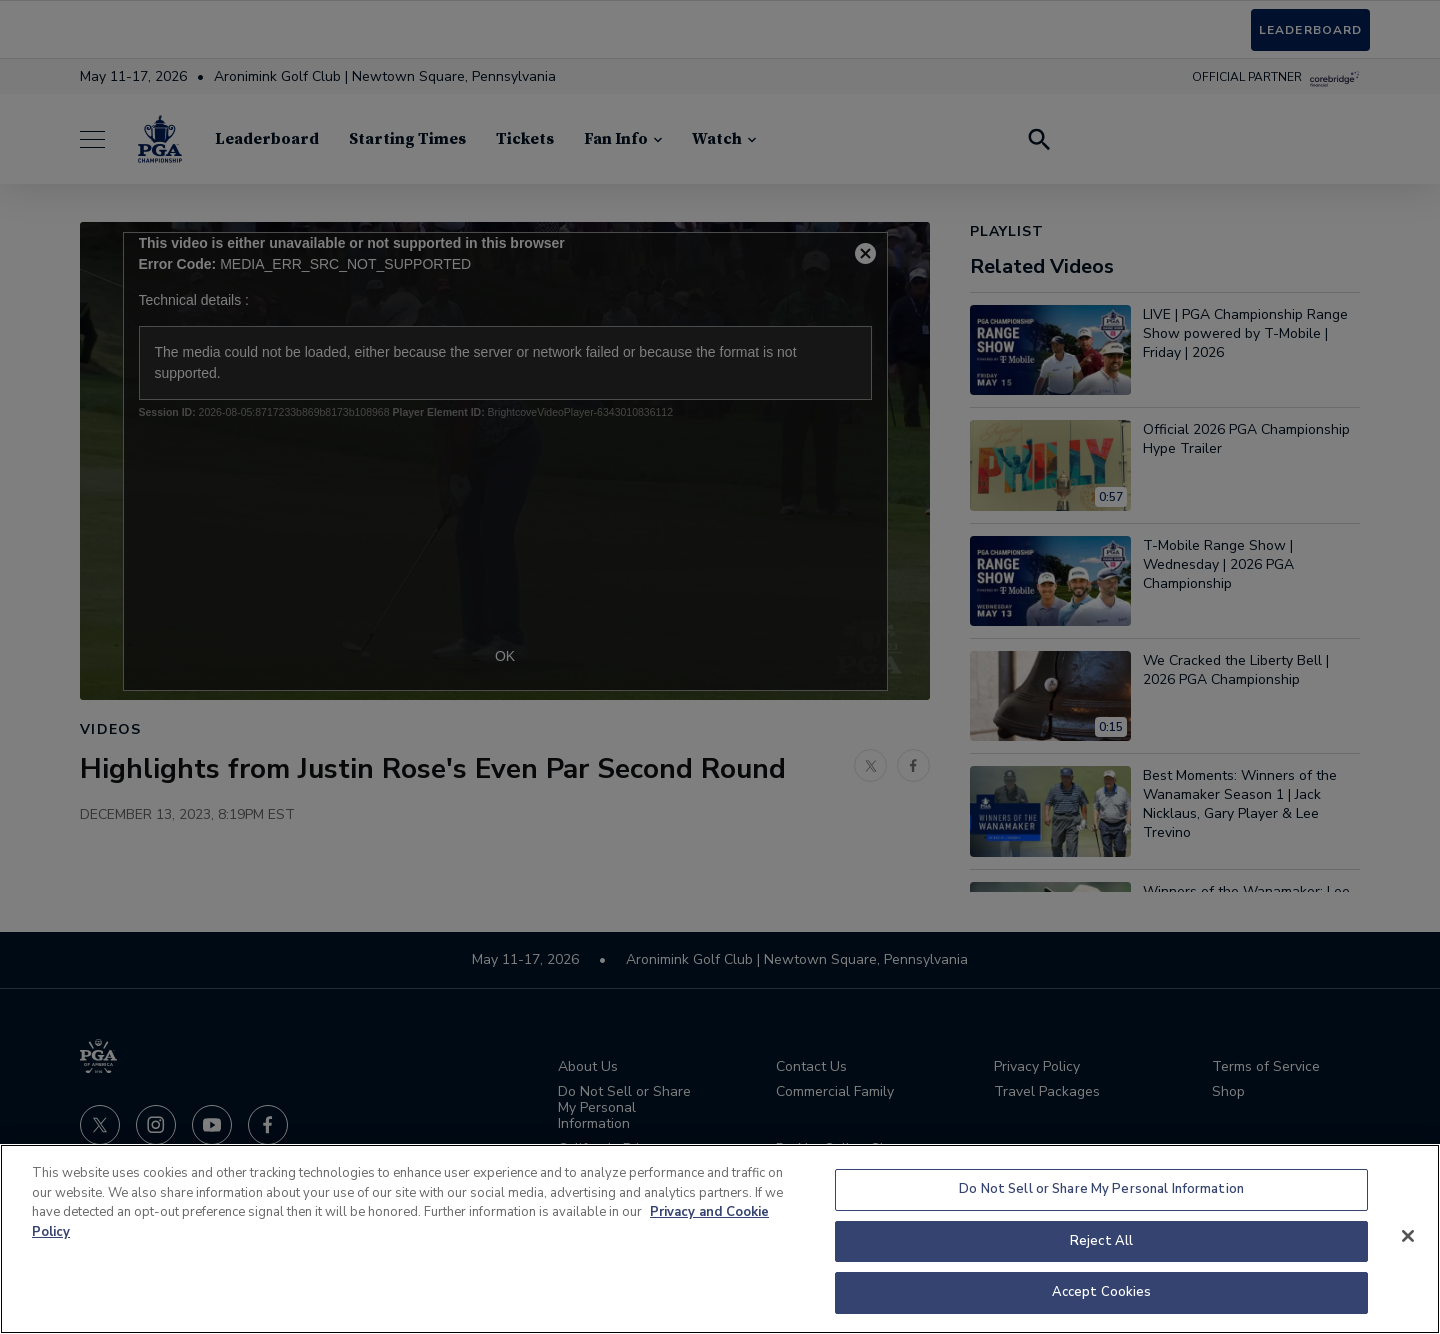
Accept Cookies (1102, 1292)
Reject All (1101, 1241)
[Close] (1408, 1236)
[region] (720, 1239)
